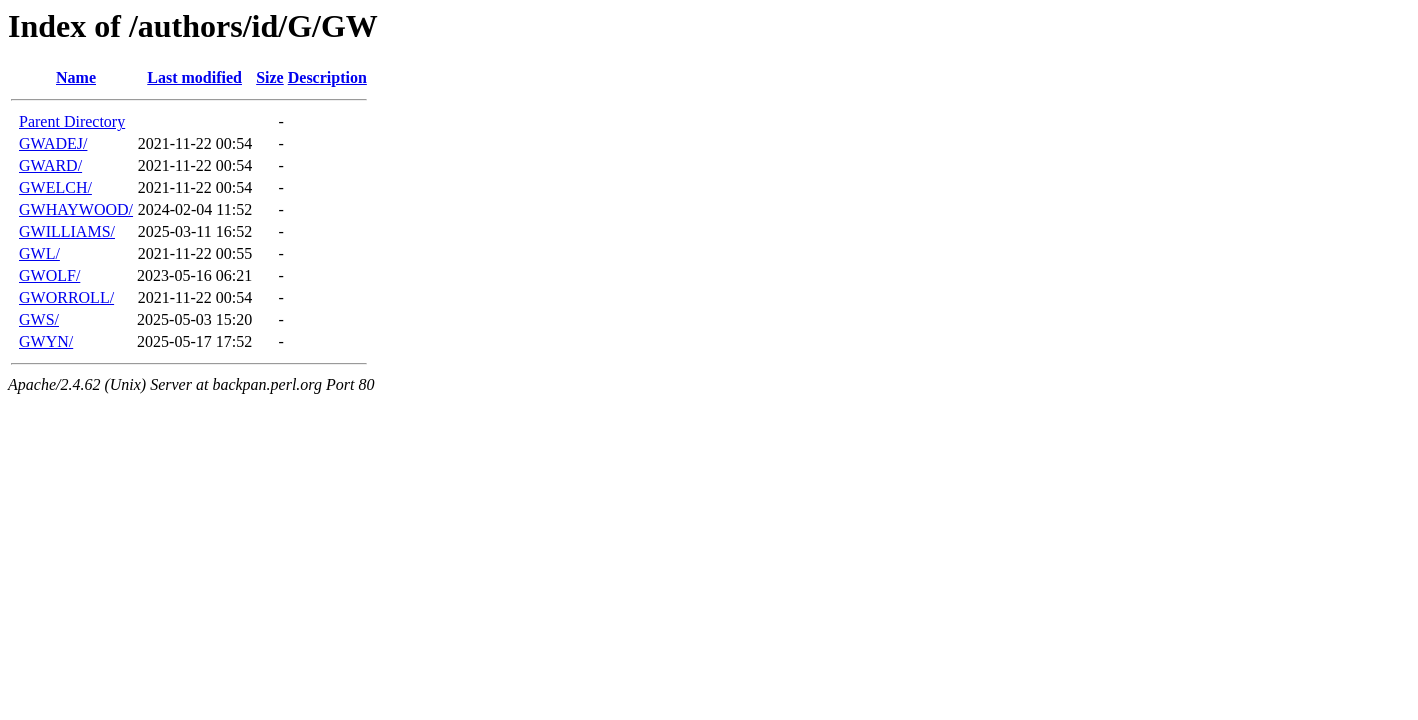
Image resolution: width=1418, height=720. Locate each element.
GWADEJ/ (53, 143)
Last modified (194, 77)
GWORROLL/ (66, 297)
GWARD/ (50, 165)
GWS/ (39, 319)
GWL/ (39, 253)
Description (327, 77)
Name (76, 77)
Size (270, 77)
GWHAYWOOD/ (76, 209)
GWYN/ (46, 341)
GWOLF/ (49, 275)
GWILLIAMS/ (67, 231)
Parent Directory (72, 121)
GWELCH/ (55, 187)
